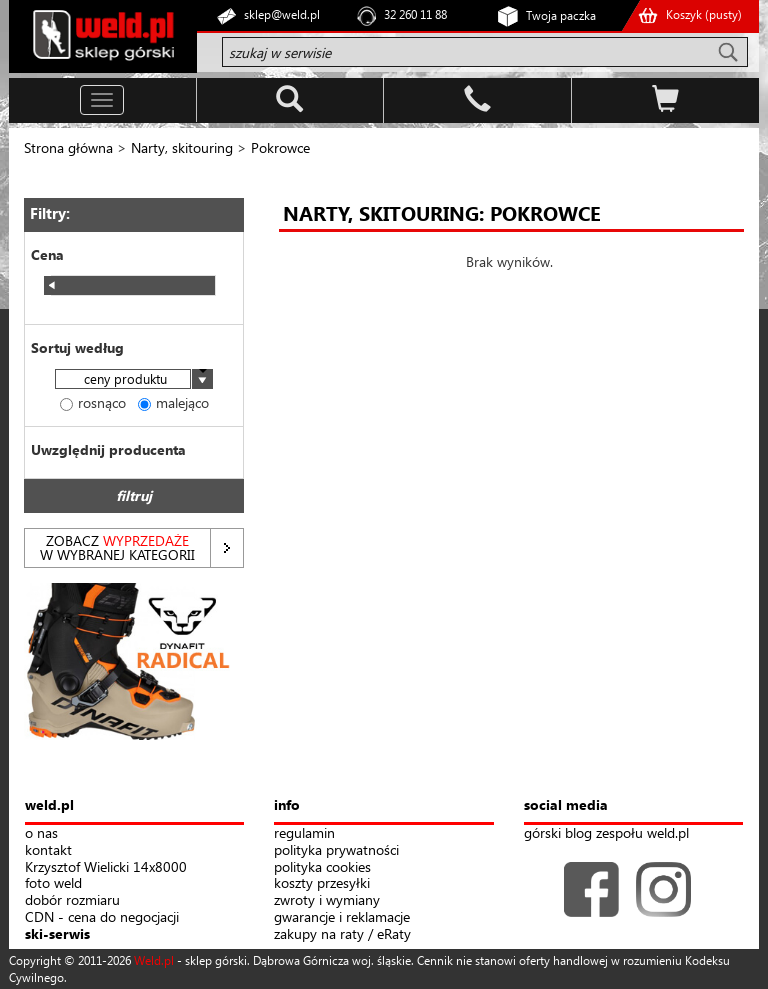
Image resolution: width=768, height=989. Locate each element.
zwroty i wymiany (327, 900)
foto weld (53, 883)
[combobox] (134, 380)
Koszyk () (704, 14)
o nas (41, 833)
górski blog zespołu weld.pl (606, 833)
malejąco (173, 402)
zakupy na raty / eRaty (342, 934)
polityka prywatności (336, 850)
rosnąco (93, 402)
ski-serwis (57, 934)
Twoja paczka (561, 15)
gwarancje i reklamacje (342, 917)
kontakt (48, 850)
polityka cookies (322, 867)
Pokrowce (280, 147)
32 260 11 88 (415, 14)
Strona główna (68, 147)
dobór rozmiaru (72, 900)
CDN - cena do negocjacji (102, 917)
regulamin (304, 833)
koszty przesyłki (322, 883)
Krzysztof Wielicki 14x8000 (106, 867)
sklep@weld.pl (282, 14)
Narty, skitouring (182, 147)
